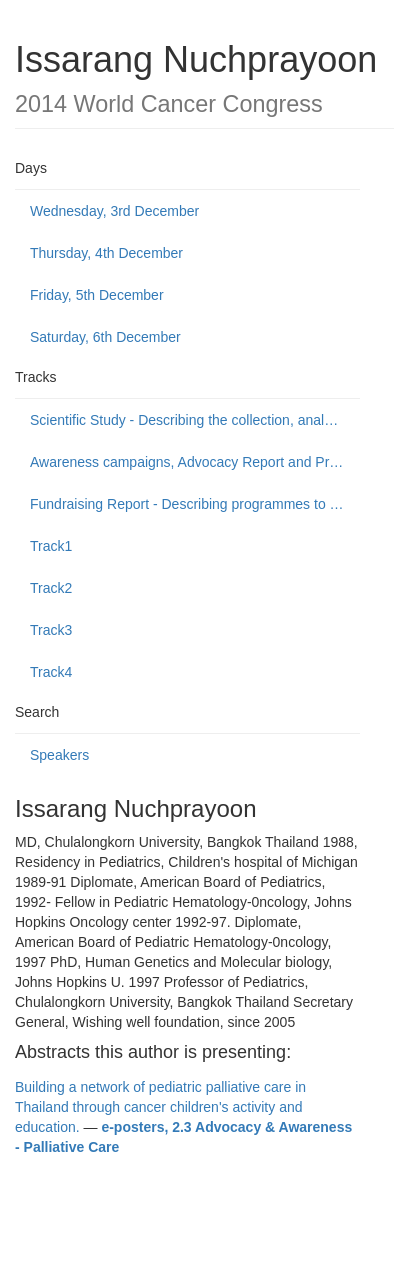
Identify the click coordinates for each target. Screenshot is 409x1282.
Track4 (51, 672)
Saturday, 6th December (105, 337)
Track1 (51, 546)
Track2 (51, 588)
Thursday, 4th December (106, 253)
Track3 (51, 630)
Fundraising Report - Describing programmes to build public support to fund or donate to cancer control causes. (195, 504)
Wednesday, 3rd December (114, 211)
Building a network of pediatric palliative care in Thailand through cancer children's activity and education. (160, 1107)
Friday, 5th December (97, 295)
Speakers (59, 755)
